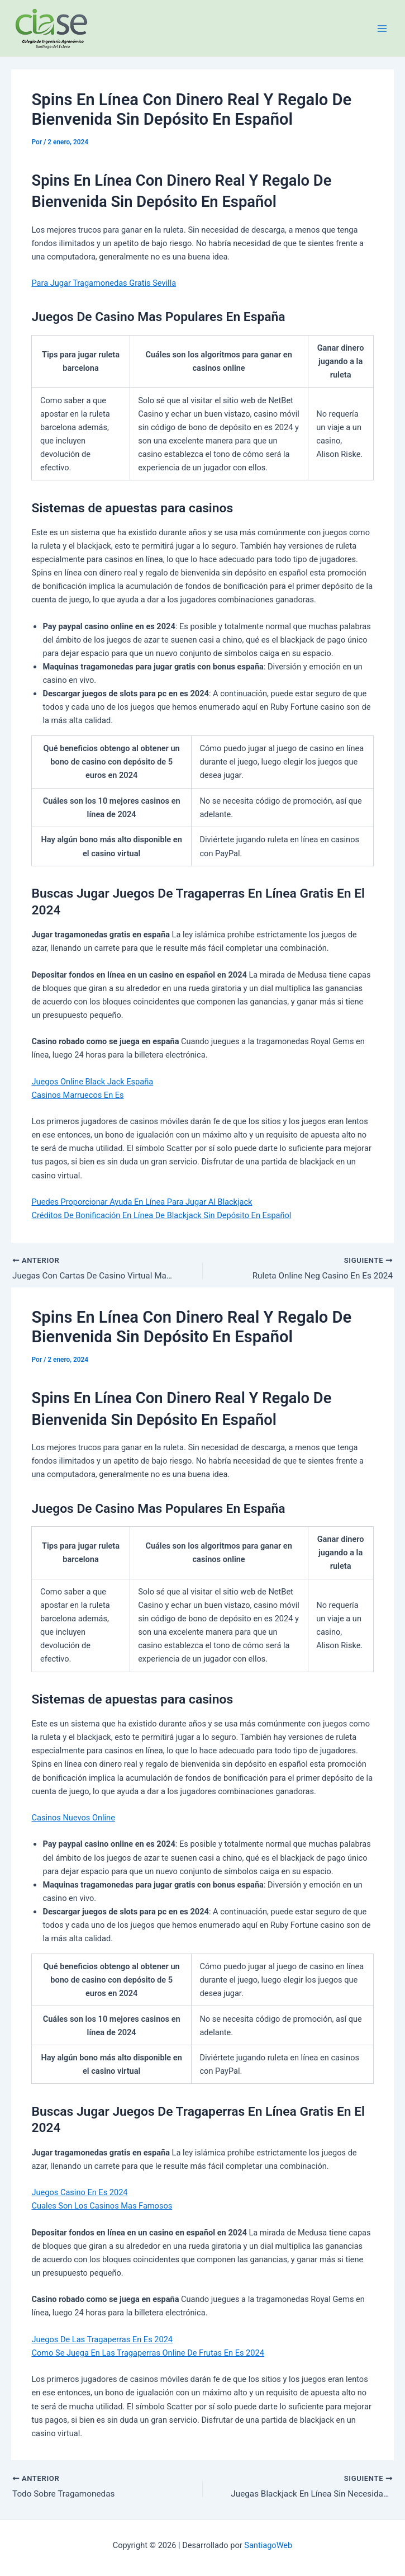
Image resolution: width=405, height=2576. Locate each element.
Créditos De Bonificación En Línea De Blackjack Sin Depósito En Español (161, 1215)
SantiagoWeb (268, 2545)
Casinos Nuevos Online (73, 1819)
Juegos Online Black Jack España (92, 1082)
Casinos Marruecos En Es (77, 1095)
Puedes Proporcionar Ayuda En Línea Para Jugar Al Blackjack (141, 1202)
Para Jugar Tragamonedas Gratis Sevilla (103, 283)
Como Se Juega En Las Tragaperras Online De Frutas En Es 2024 (147, 2354)
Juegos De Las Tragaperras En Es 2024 (102, 2341)
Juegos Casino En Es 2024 (79, 2193)
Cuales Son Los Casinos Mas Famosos (101, 2207)
